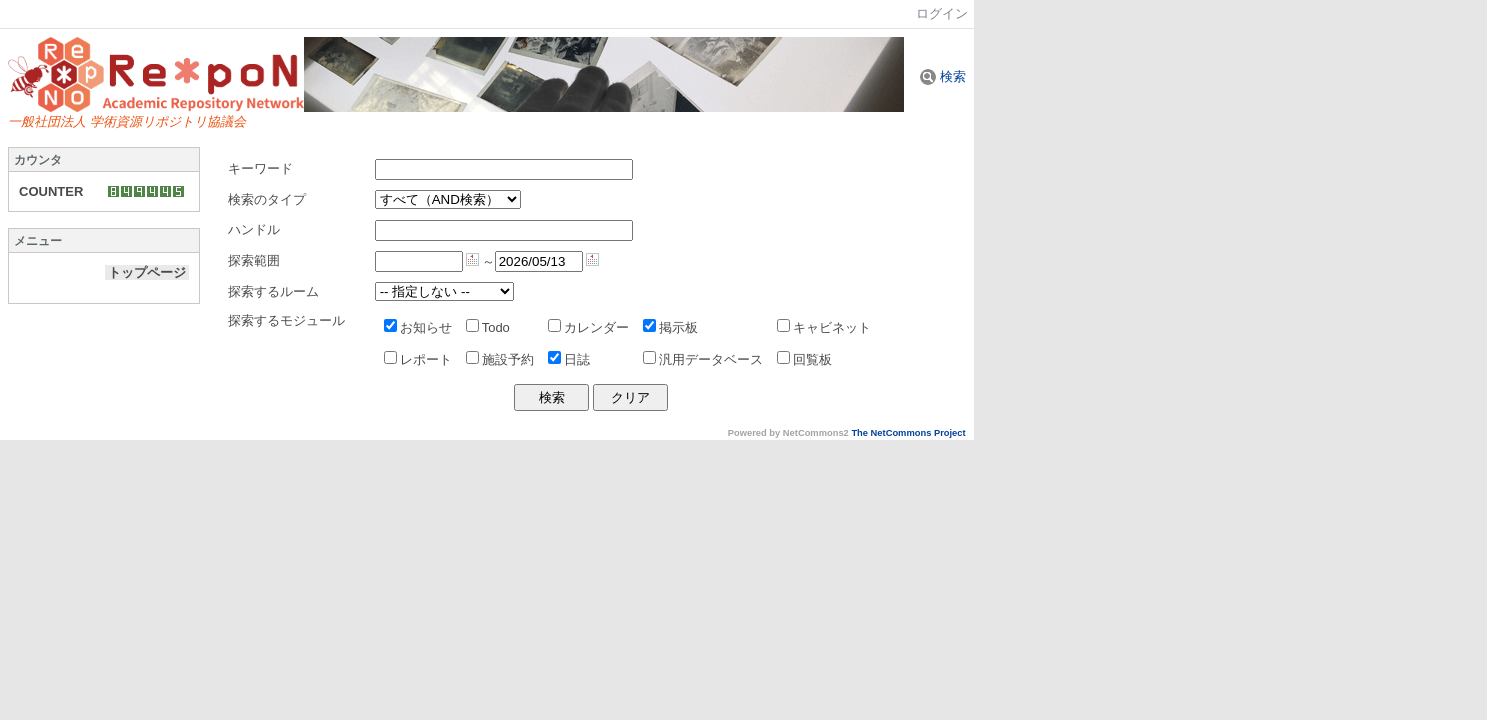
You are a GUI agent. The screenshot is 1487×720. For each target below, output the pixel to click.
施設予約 (500, 359)
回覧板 (804, 359)
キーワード (260, 168)
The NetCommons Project (908, 433)
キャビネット (824, 327)
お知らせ (418, 327)
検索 (943, 76)
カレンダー (588, 327)
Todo (488, 327)
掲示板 (670, 327)
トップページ (147, 272)
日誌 (569, 359)
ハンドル (254, 229)
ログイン (942, 13)
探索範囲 (254, 260)
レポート (418, 359)
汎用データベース (703, 359)
